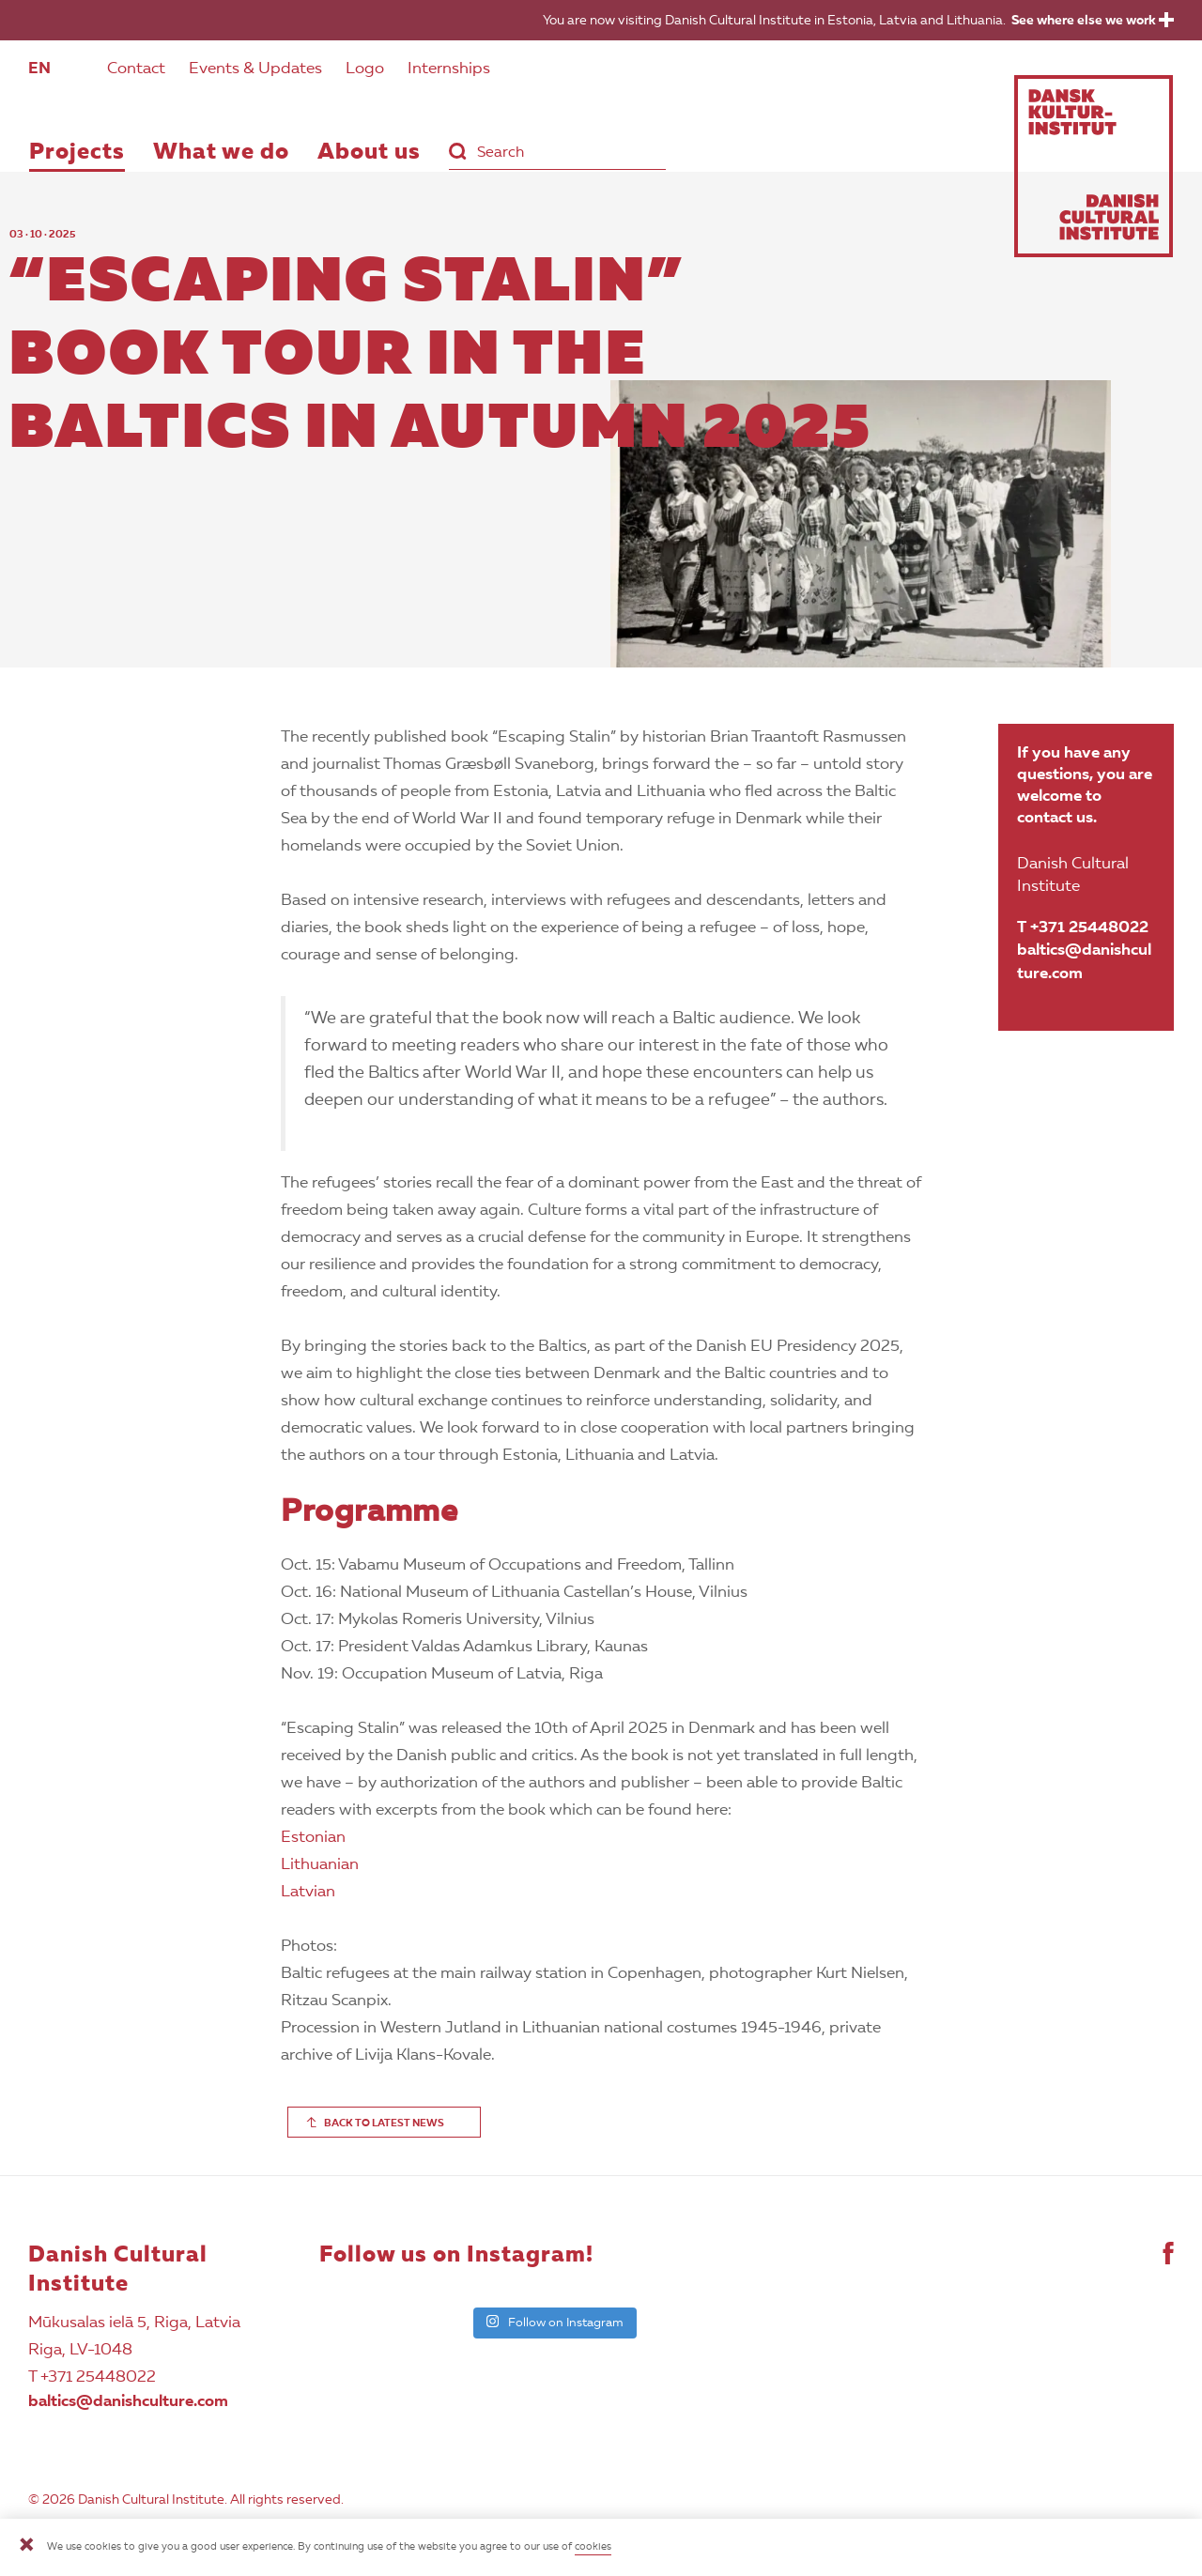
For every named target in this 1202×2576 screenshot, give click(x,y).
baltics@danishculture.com (1084, 962)
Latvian (308, 1892)
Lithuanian (320, 1865)
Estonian (313, 1838)
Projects (77, 153)
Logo (365, 69)
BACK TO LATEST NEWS (384, 2124)
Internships (449, 69)
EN (39, 69)
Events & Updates (255, 69)
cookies (593, 2547)
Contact (136, 69)
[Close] (26, 2547)
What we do (221, 153)
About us (369, 153)
